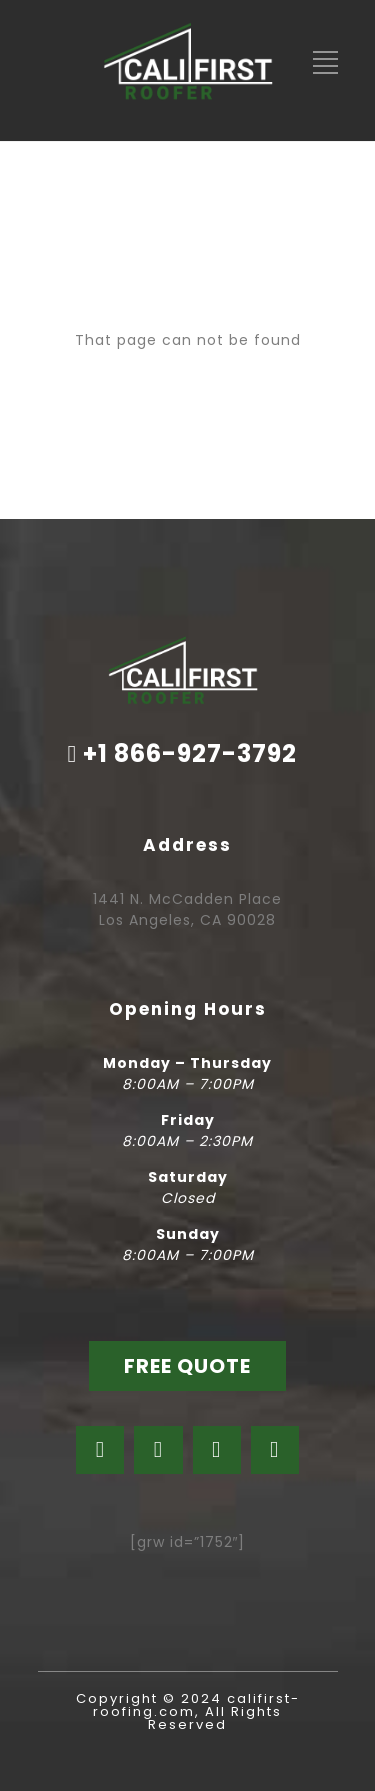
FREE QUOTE (187, 1366)
